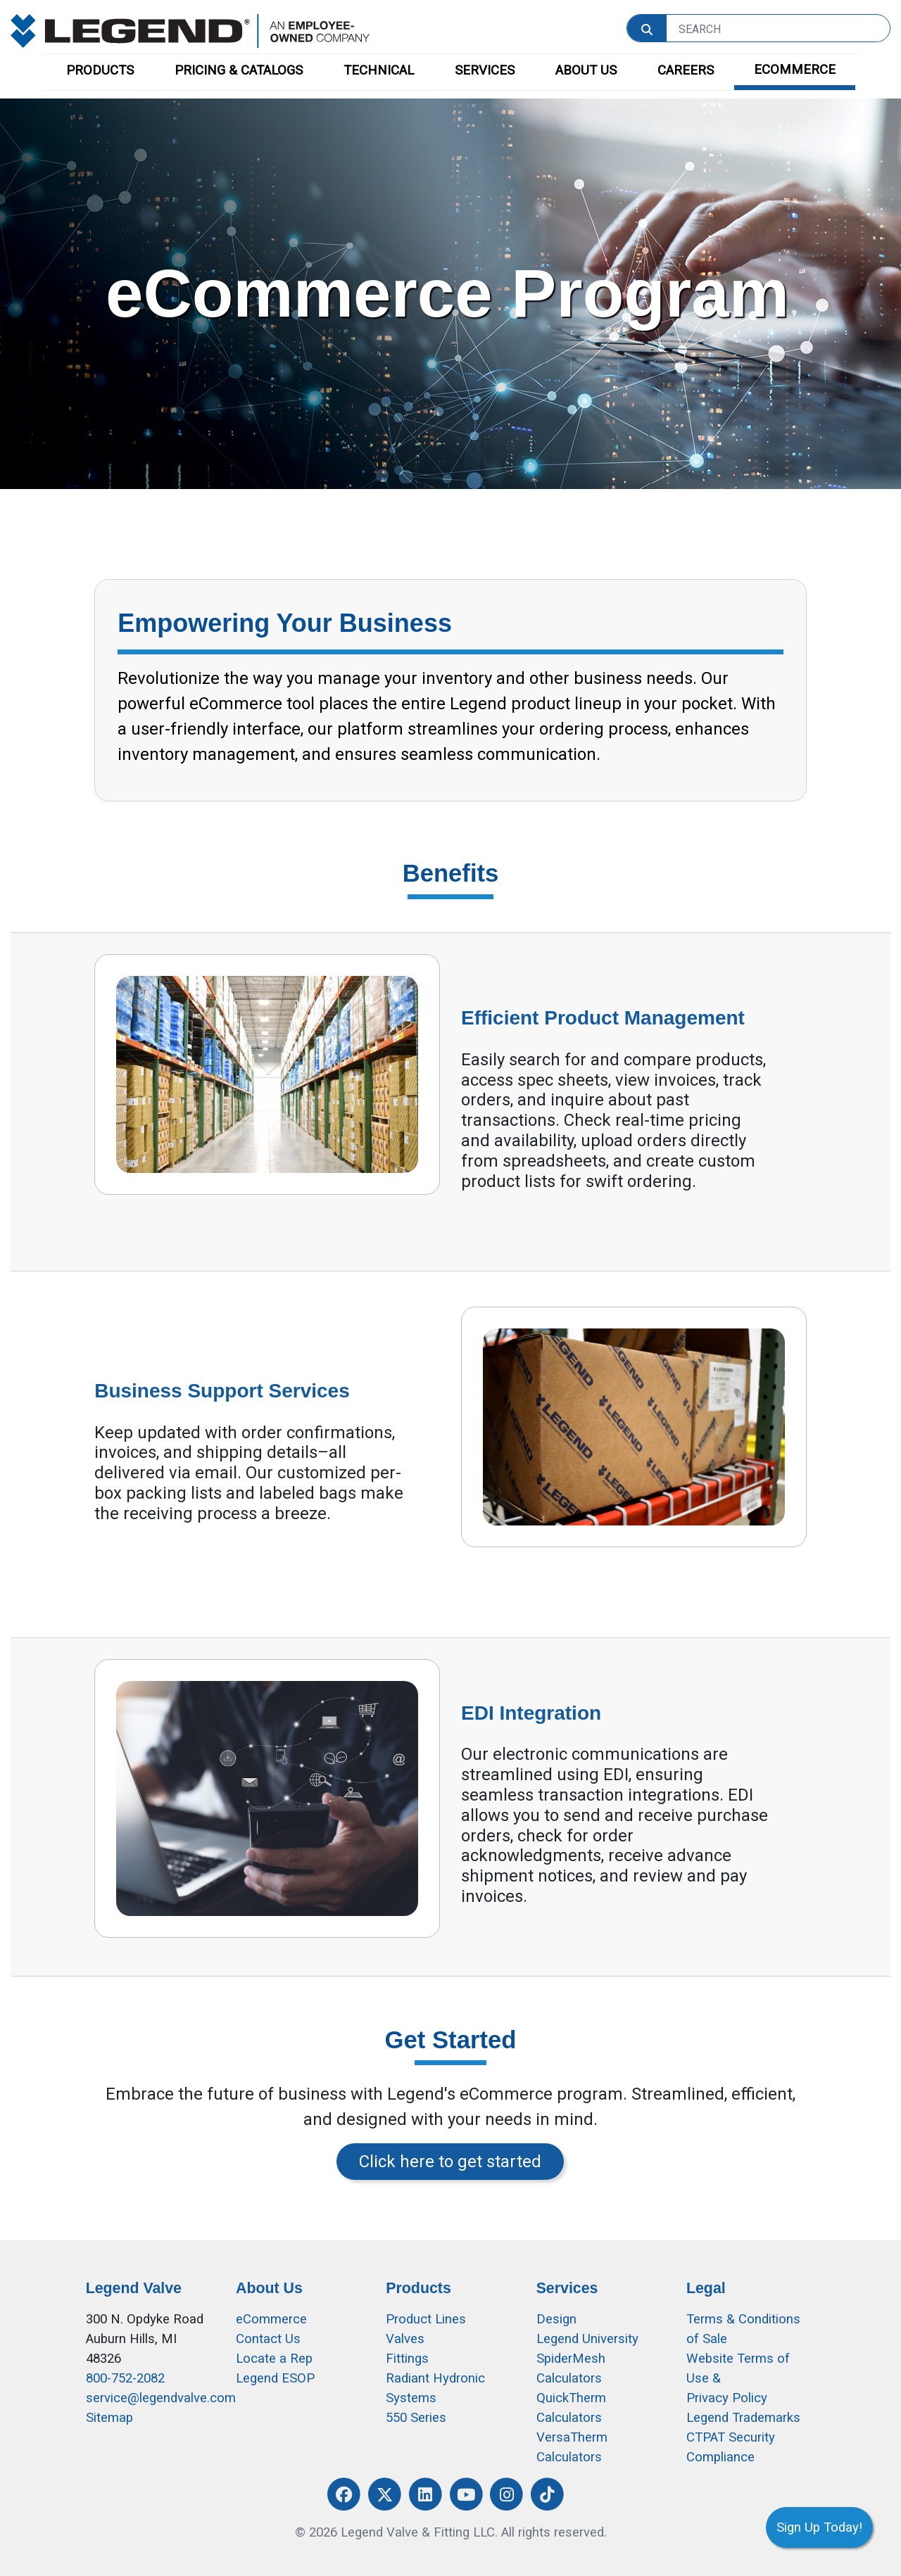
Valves (405, 2339)
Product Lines (426, 2319)
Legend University (587, 2339)
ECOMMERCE (795, 69)
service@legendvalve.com (161, 2398)
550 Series (416, 2417)
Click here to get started (450, 2161)
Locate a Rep (274, 2358)
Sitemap (109, 2417)
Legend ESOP (275, 2378)
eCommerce (271, 2319)
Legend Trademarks (743, 2417)
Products (418, 2288)
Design (556, 2319)
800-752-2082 (125, 2378)
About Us (269, 2288)
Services (567, 2288)
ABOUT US (586, 70)
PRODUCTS (100, 70)
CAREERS (685, 70)
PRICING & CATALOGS (239, 70)
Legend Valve (134, 2288)
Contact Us (268, 2339)
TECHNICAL (379, 70)
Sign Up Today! (819, 2527)
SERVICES (485, 70)
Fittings (407, 2358)
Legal (706, 2288)
